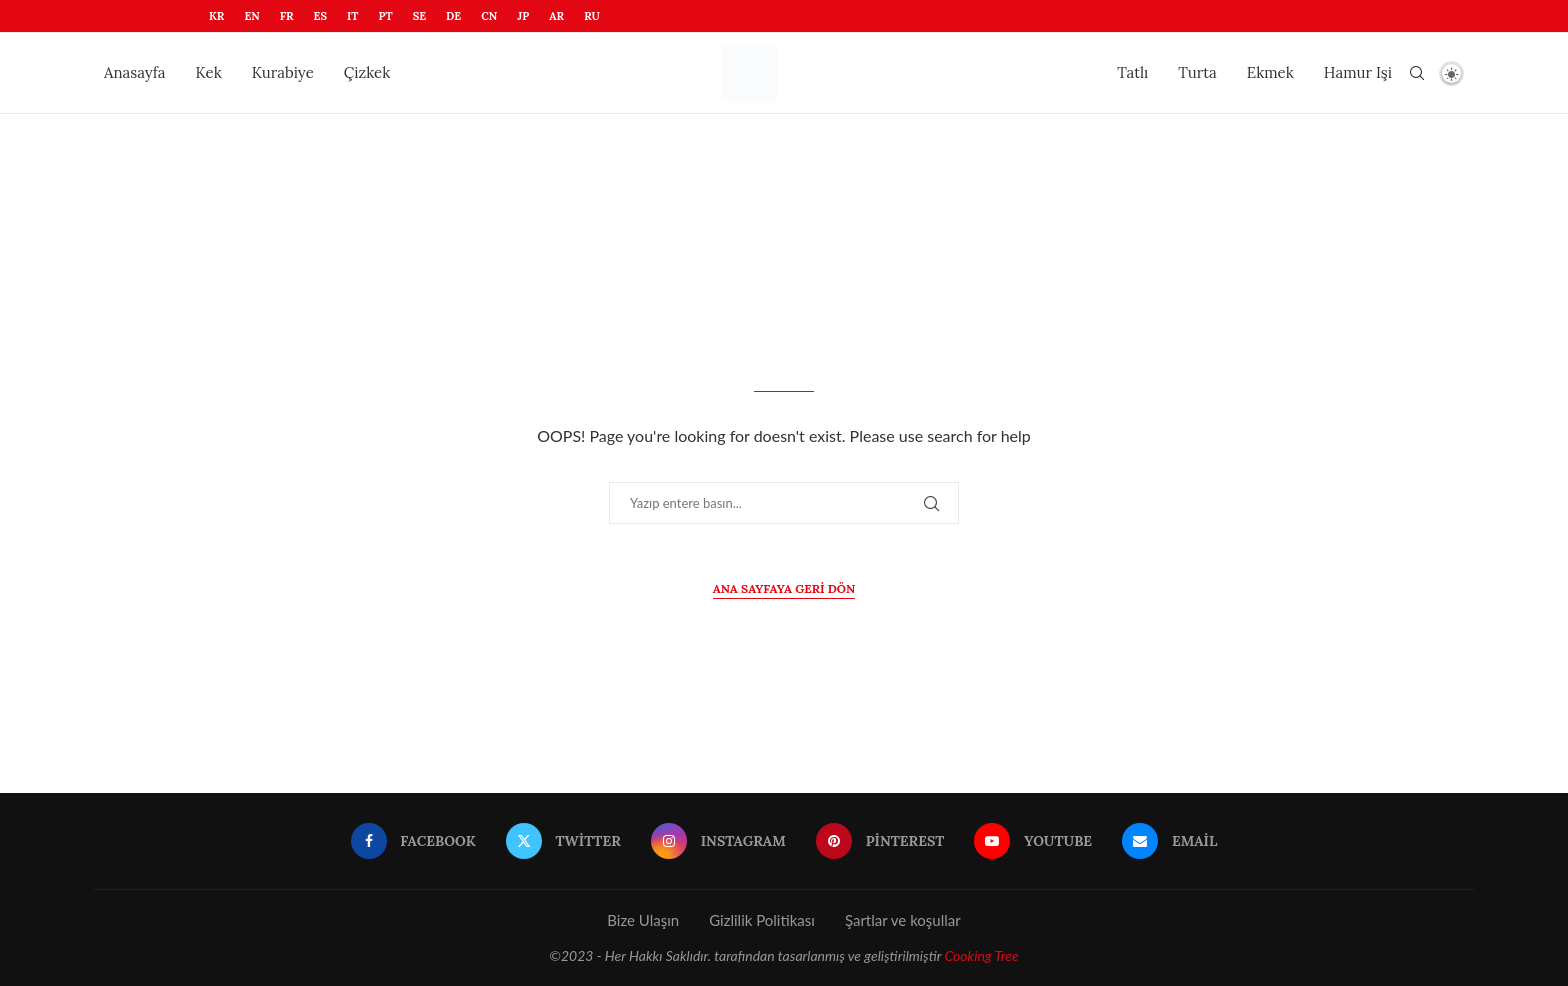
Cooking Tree (981, 955)
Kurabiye (283, 72)
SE (419, 16)
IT (352, 16)
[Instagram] (718, 841)
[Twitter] (563, 841)
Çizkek (367, 72)
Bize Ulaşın (643, 920)
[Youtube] (1033, 841)
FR (287, 16)
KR (216, 16)
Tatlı (1132, 72)
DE (453, 16)
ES (320, 16)
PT (385, 16)
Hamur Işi (1358, 72)
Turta (1197, 72)
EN (251, 16)
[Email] (1169, 841)
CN (489, 16)
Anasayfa (135, 72)
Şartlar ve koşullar (903, 920)
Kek (209, 72)
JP (523, 16)
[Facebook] (413, 841)
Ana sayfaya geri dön (784, 588)
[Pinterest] (880, 841)
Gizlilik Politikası (762, 920)
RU (592, 16)
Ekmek (1270, 72)
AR (556, 16)
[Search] (1417, 73)
